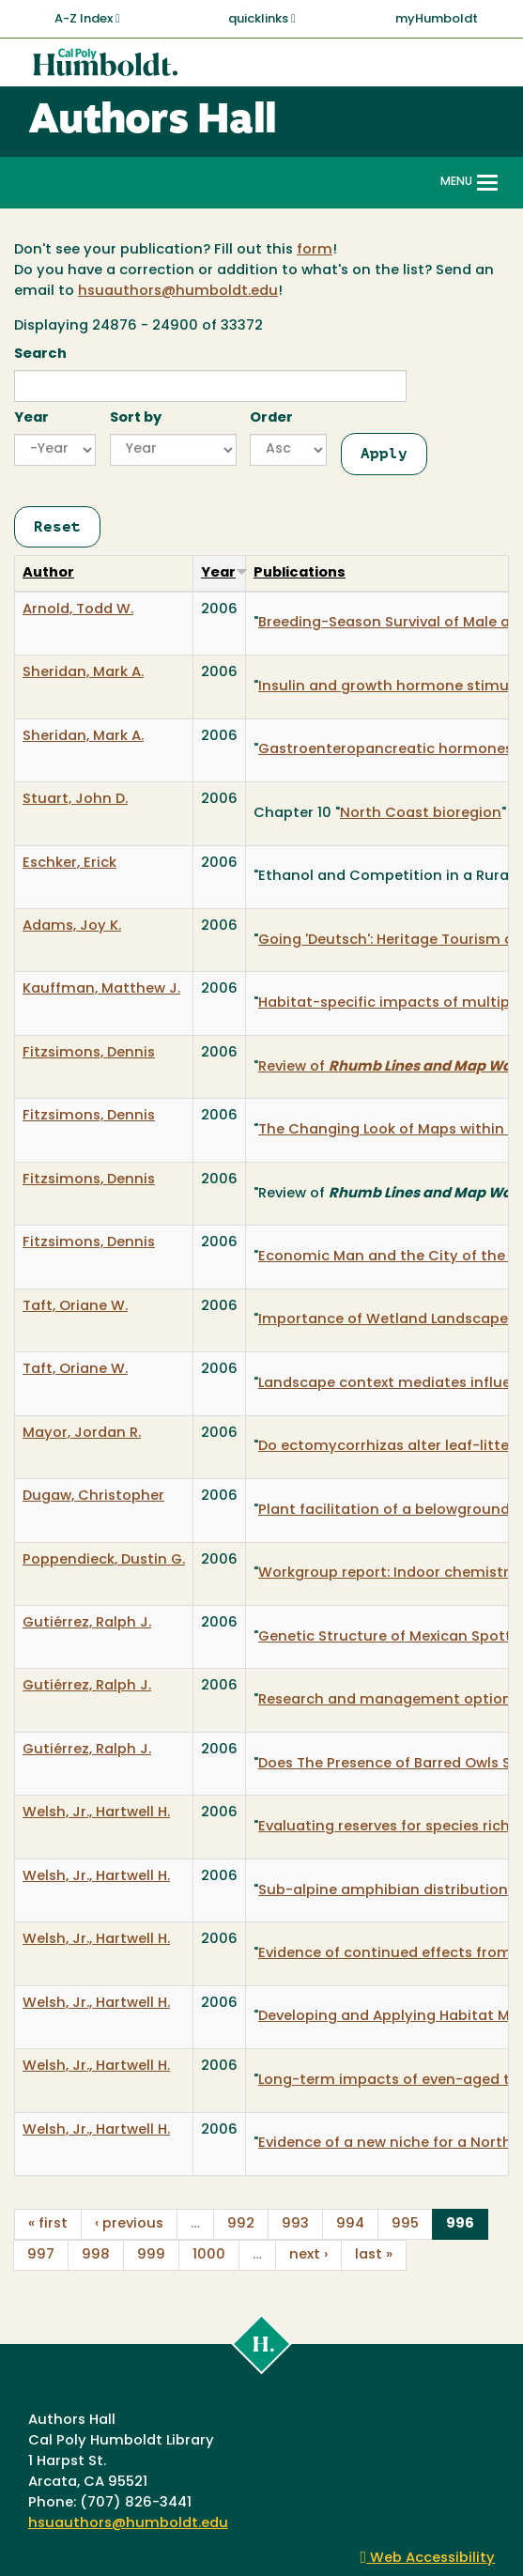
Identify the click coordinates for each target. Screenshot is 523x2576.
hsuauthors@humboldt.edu (178, 292)
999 (151, 2255)
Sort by (136, 418)
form (314, 250)
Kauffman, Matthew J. (101, 989)
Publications (300, 573)
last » (373, 2255)
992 (240, 2224)
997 (40, 2255)
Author (48, 573)
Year (31, 418)
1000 (208, 2255)
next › (308, 2255)
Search (40, 354)
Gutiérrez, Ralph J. (87, 1623)
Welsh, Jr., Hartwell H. (96, 1813)
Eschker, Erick (69, 863)
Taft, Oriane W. (75, 1307)
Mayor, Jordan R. (82, 1434)
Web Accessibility (428, 2559)
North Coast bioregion (420, 814)
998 (96, 2255)
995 (405, 2224)
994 (350, 2224)
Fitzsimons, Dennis (89, 1053)
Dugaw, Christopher (93, 1496)
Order (271, 418)
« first (48, 2224)
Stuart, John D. (75, 800)
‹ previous (129, 2224)
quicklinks (262, 18)
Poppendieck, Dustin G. (104, 1560)
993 (295, 2224)
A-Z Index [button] (87, 18)
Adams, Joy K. (72, 926)
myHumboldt (436, 19)
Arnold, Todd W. (78, 610)
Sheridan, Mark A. (83, 673)
